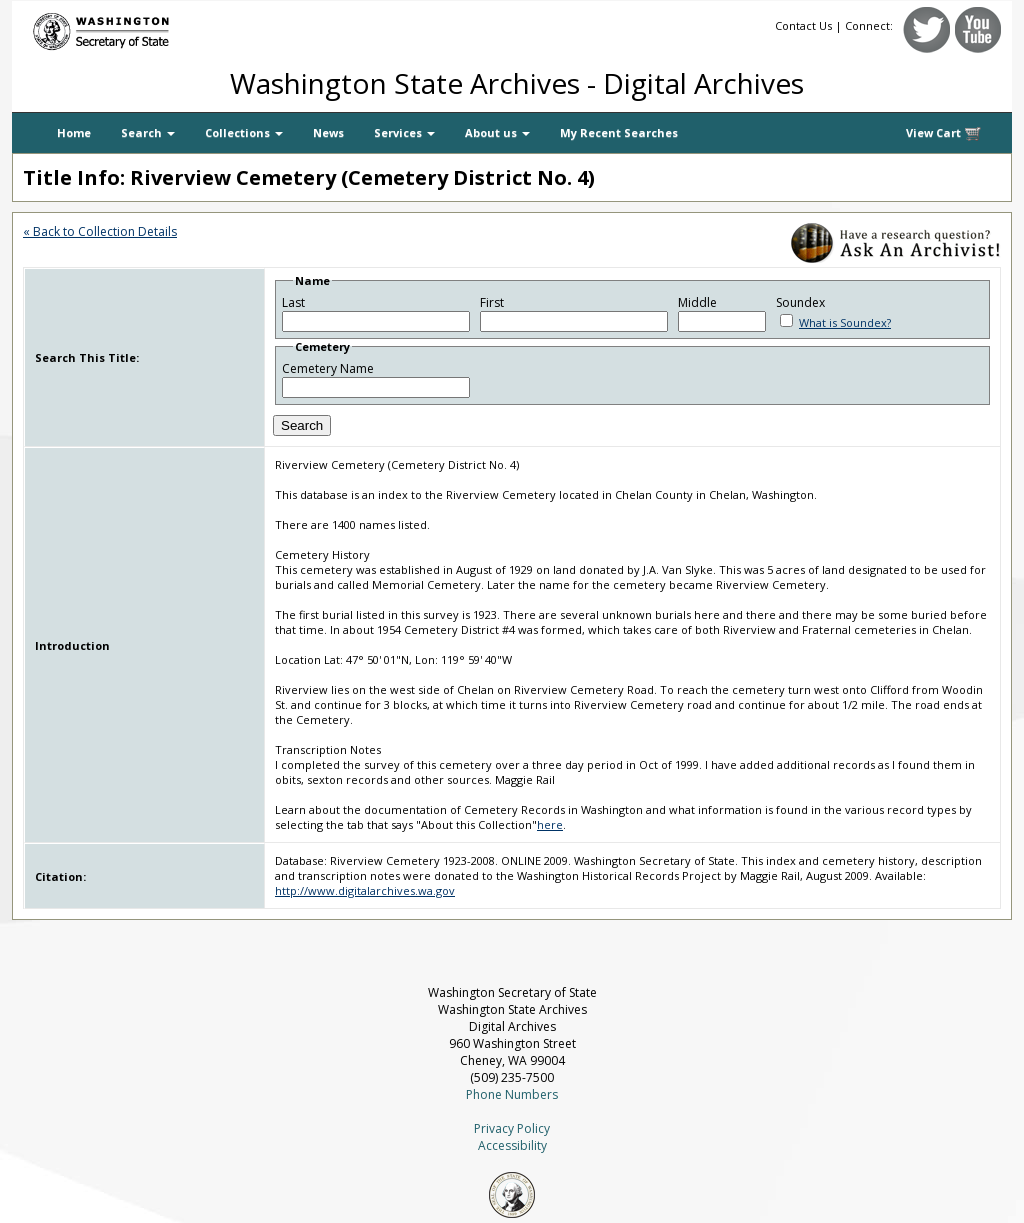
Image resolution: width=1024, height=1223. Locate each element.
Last (293, 302)
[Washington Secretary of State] (202, 27)
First (492, 302)
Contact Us (803, 25)
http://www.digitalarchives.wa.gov (365, 890)
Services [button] (404, 132)
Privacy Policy (512, 1128)
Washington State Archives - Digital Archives (517, 83)
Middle (697, 302)
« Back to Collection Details (100, 231)
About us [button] (497, 132)
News (328, 132)
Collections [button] (244, 132)
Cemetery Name (328, 368)
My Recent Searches (619, 132)
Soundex (800, 302)
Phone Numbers (512, 1094)
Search (302, 425)
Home (74, 132)
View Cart (944, 133)
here (550, 824)
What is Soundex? (845, 322)
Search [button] (148, 132)
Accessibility (512, 1145)
